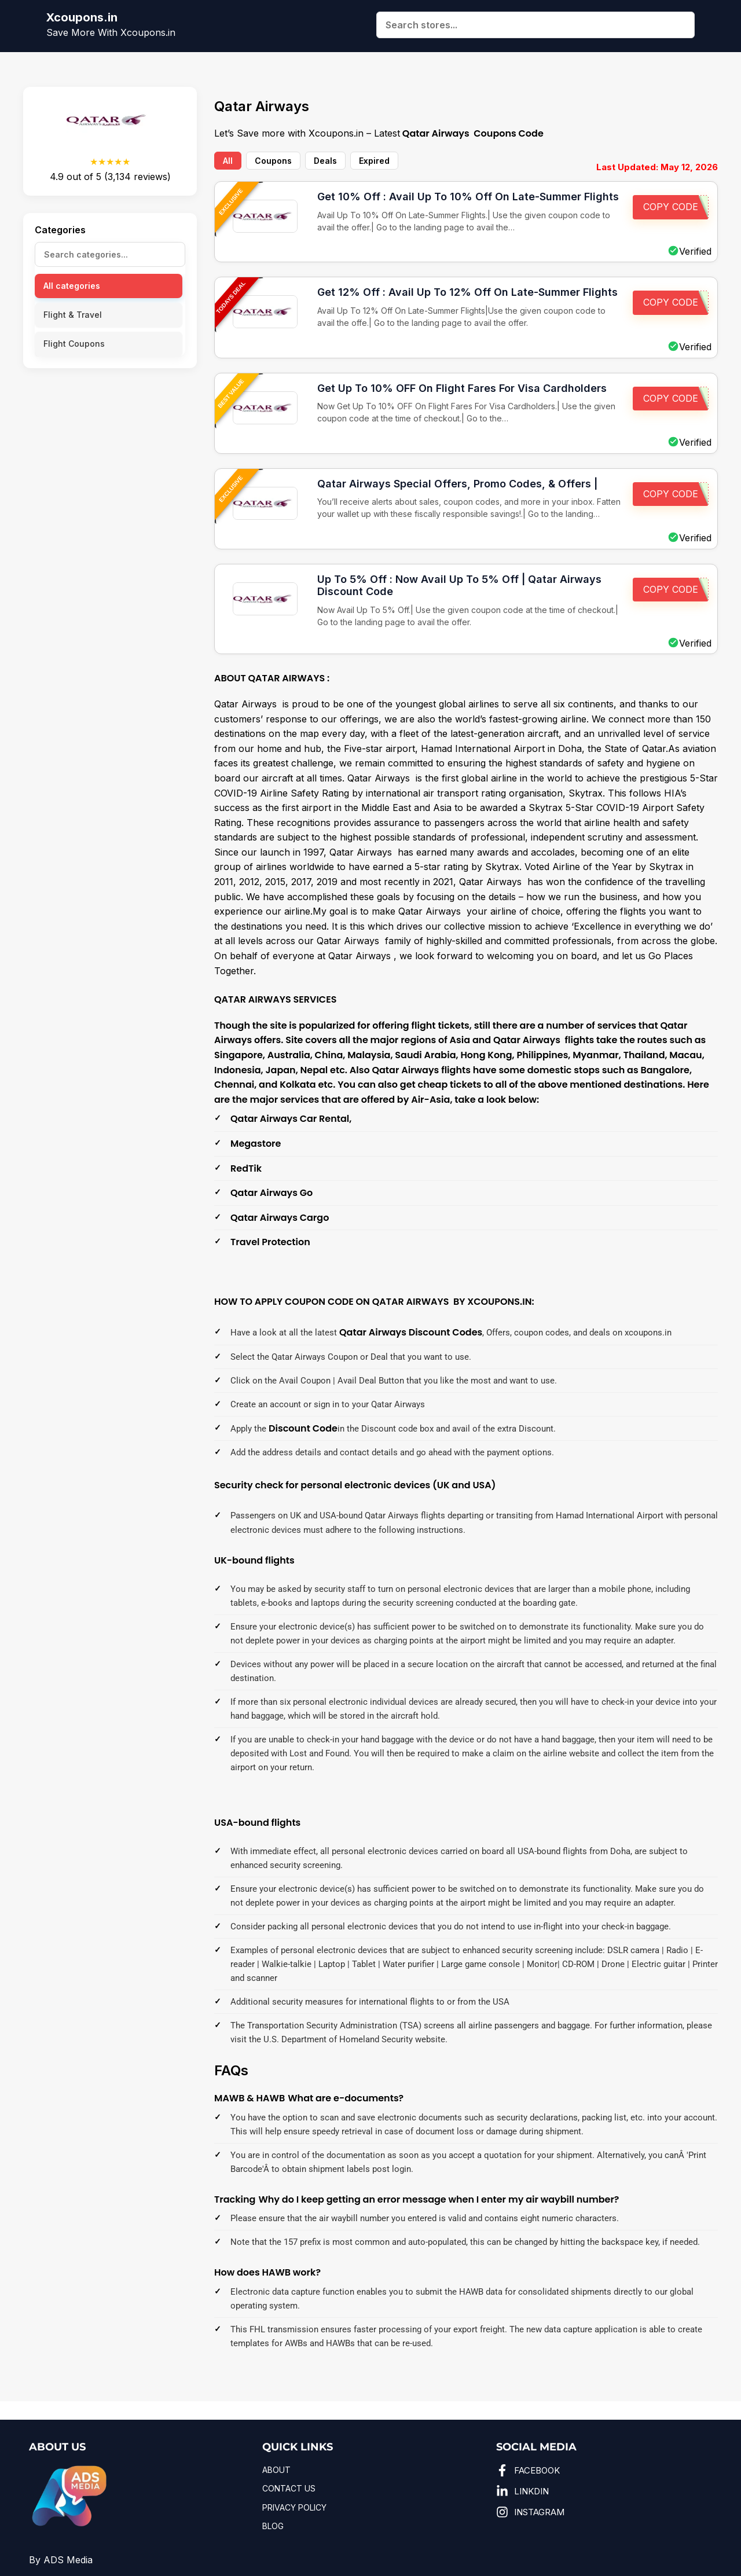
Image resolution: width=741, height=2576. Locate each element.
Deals (325, 161)
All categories (71, 286)
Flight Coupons (74, 343)
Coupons (273, 161)
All (228, 161)
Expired (374, 161)
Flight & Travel (72, 315)
